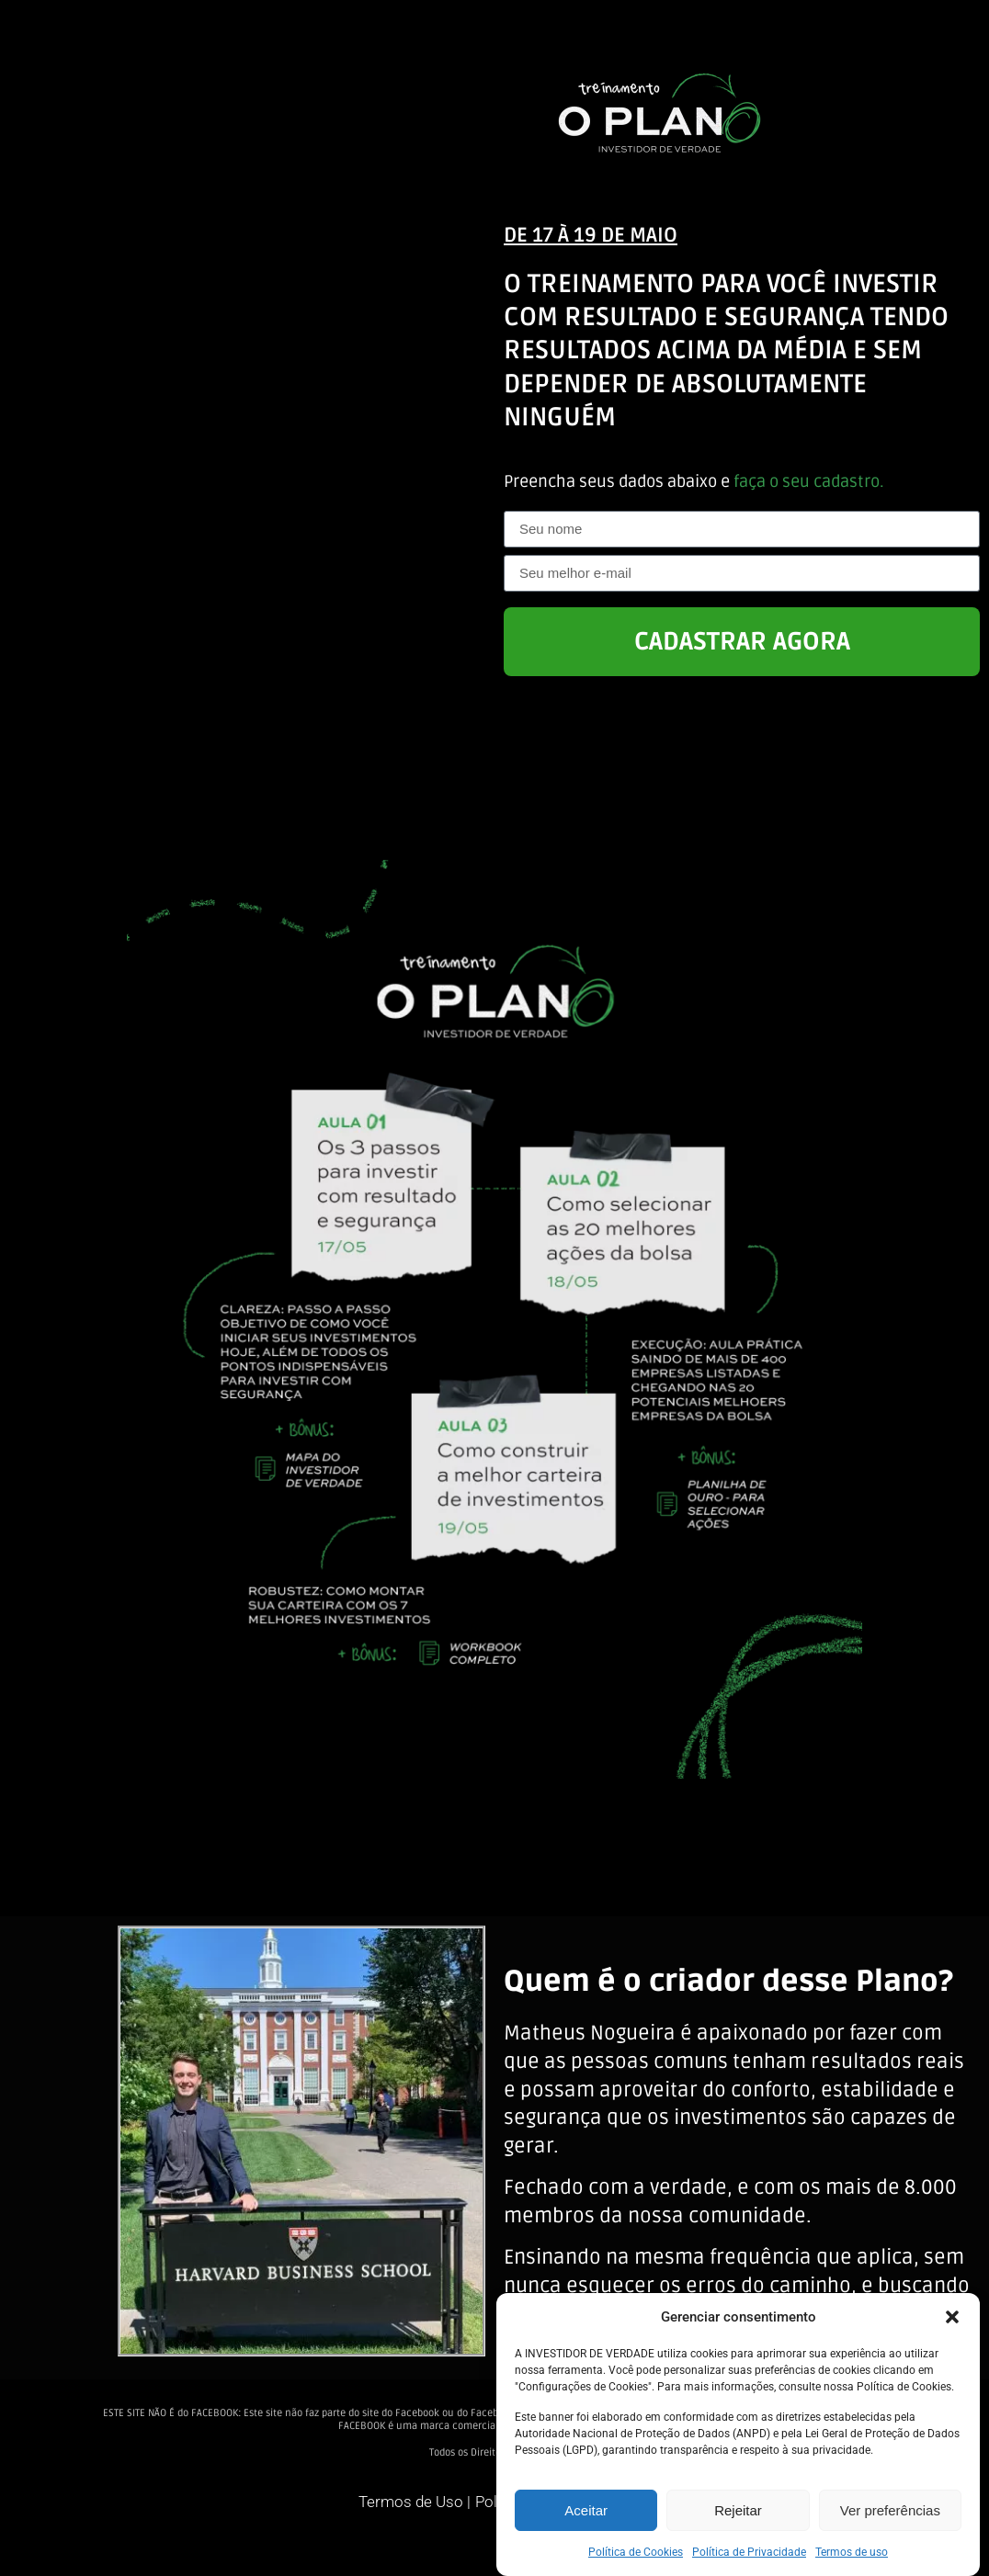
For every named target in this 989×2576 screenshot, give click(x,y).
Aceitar (586, 2510)
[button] (952, 2317)
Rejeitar (738, 2510)
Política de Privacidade (749, 2552)
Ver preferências (890, 2510)
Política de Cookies (635, 2552)
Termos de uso (851, 2552)
